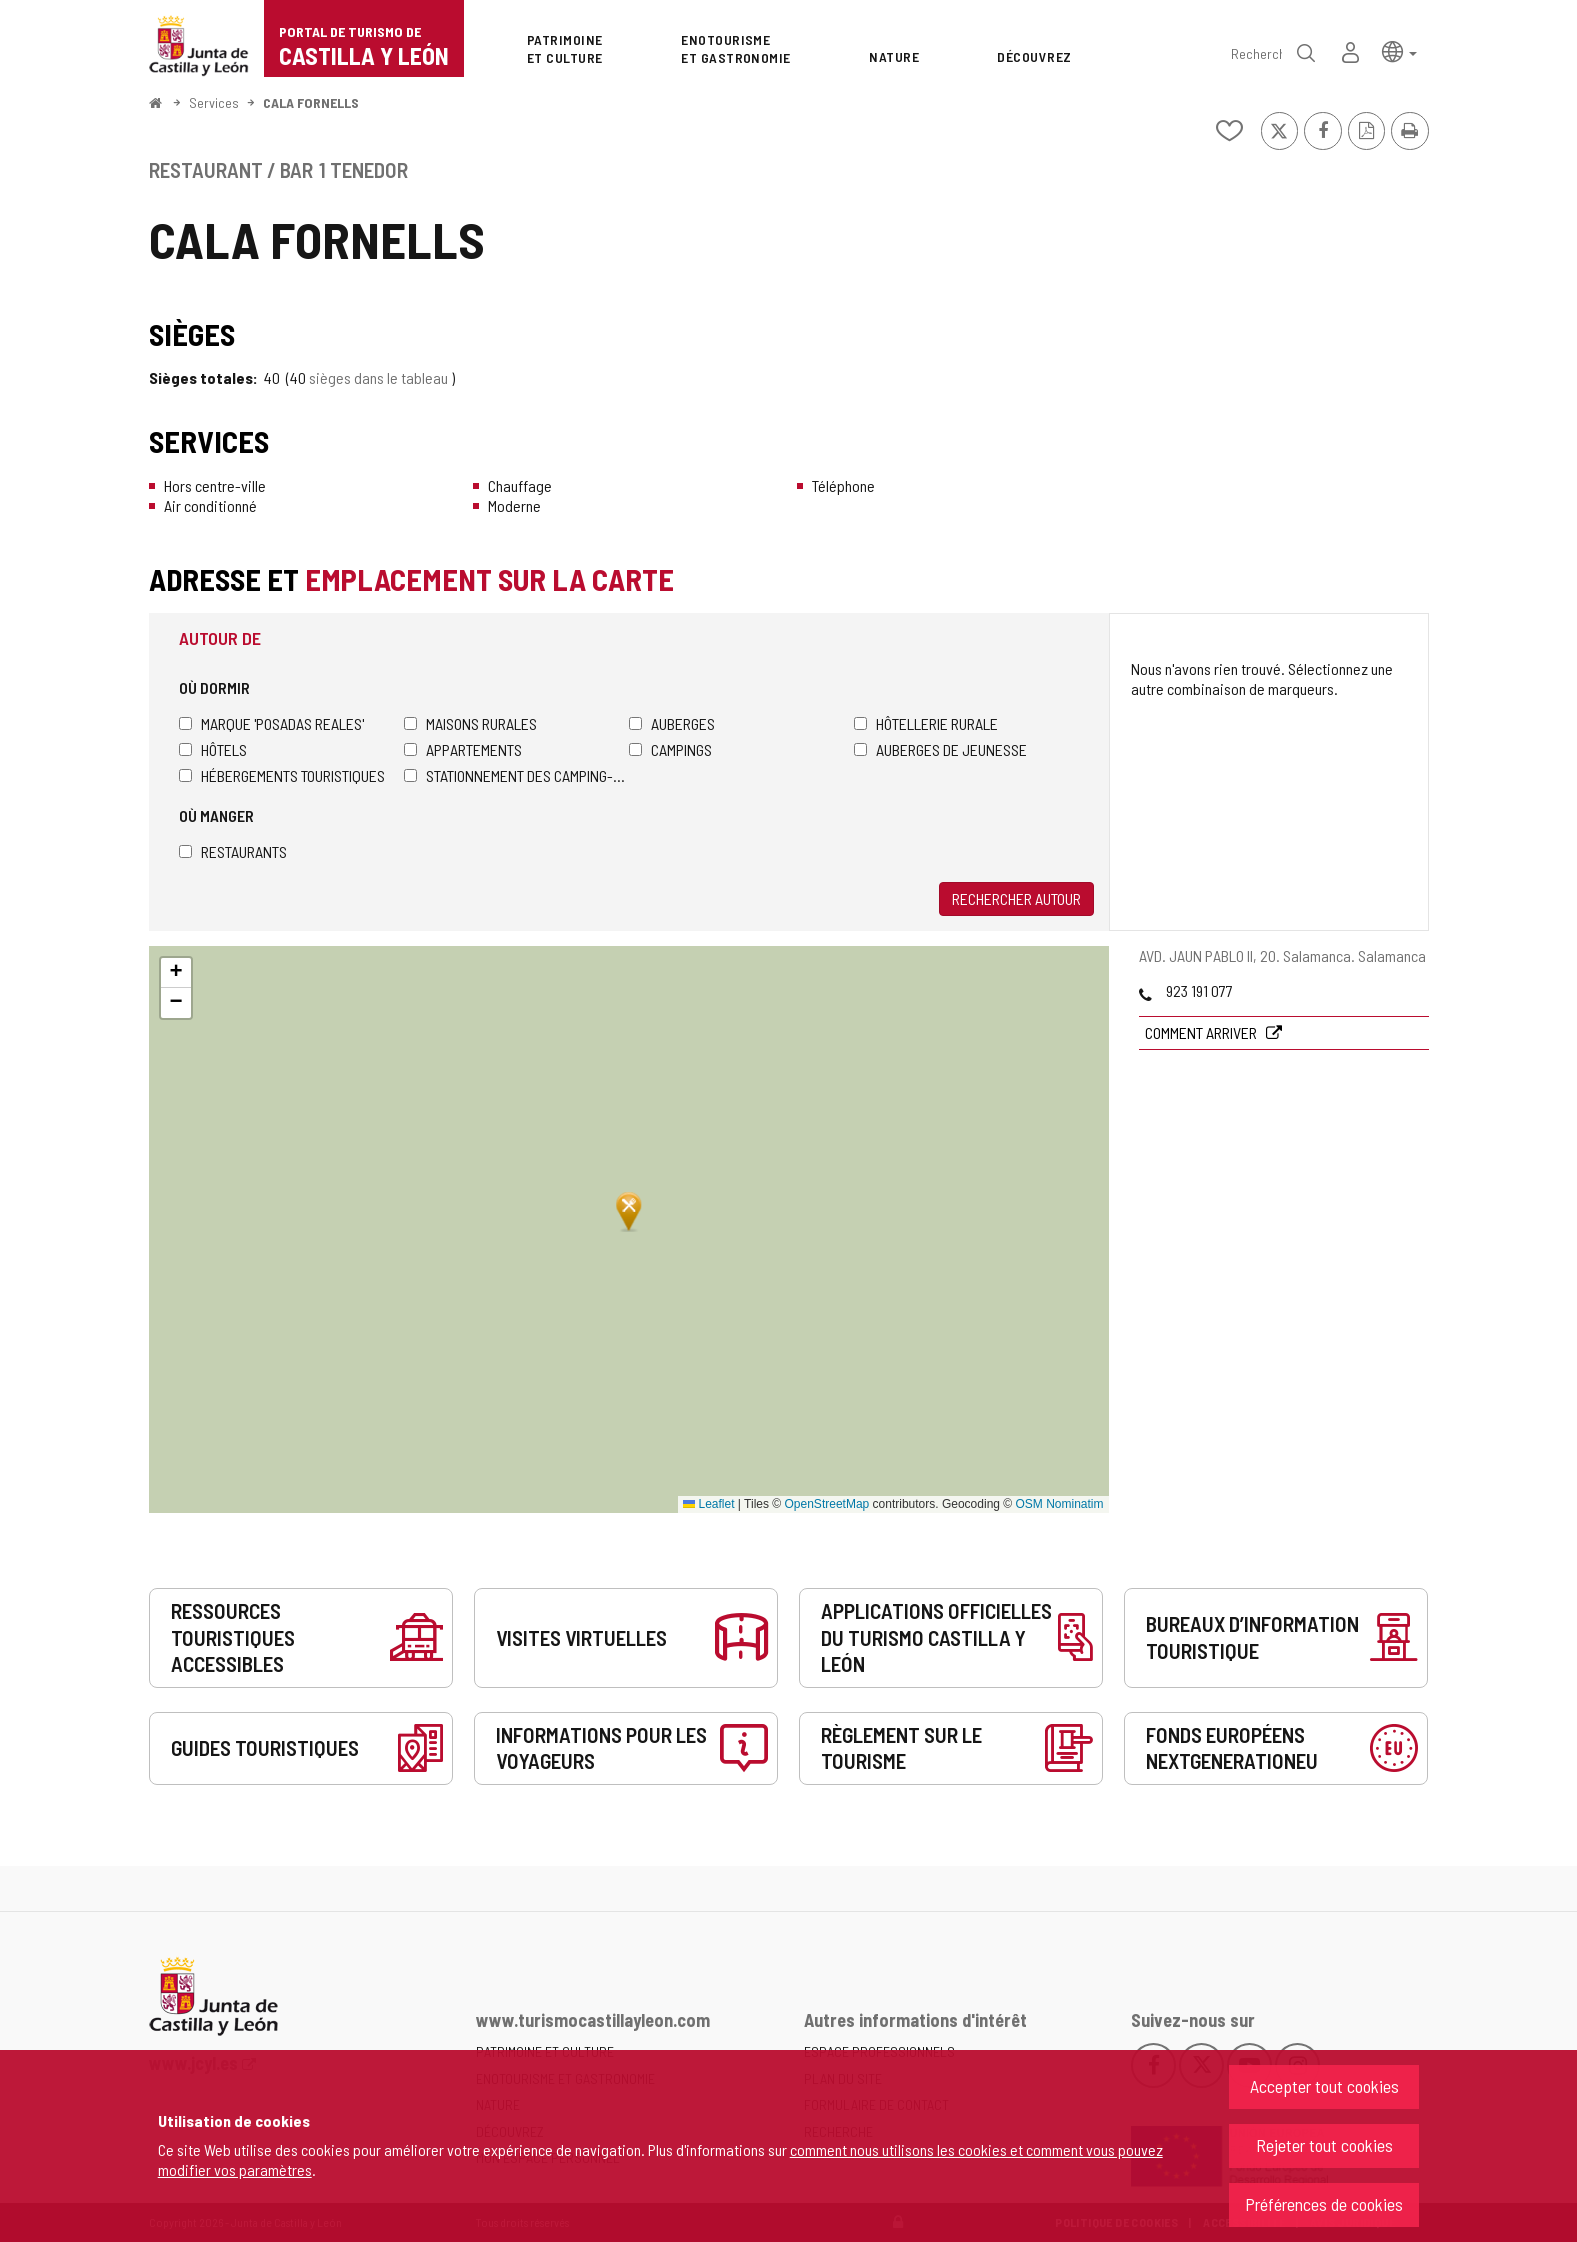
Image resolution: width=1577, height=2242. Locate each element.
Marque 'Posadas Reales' (271, 723)
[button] (1399, 50)
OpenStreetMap (827, 1504)
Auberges (672, 723)
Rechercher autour (1016, 898)
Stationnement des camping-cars (516, 775)
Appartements (463, 749)
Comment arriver (1202, 1032)
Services (214, 102)
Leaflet (708, 1504)
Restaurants (233, 851)
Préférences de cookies (1324, 2204)
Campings (670, 749)
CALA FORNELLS (311, 102)
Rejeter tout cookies (1324, 2145)
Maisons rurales (470, 723)
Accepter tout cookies (1324, 2086)
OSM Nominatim (1059, 1504)
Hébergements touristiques (282, 775)
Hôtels (213, 749)
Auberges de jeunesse (940, 749)
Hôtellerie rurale (926, 723)
